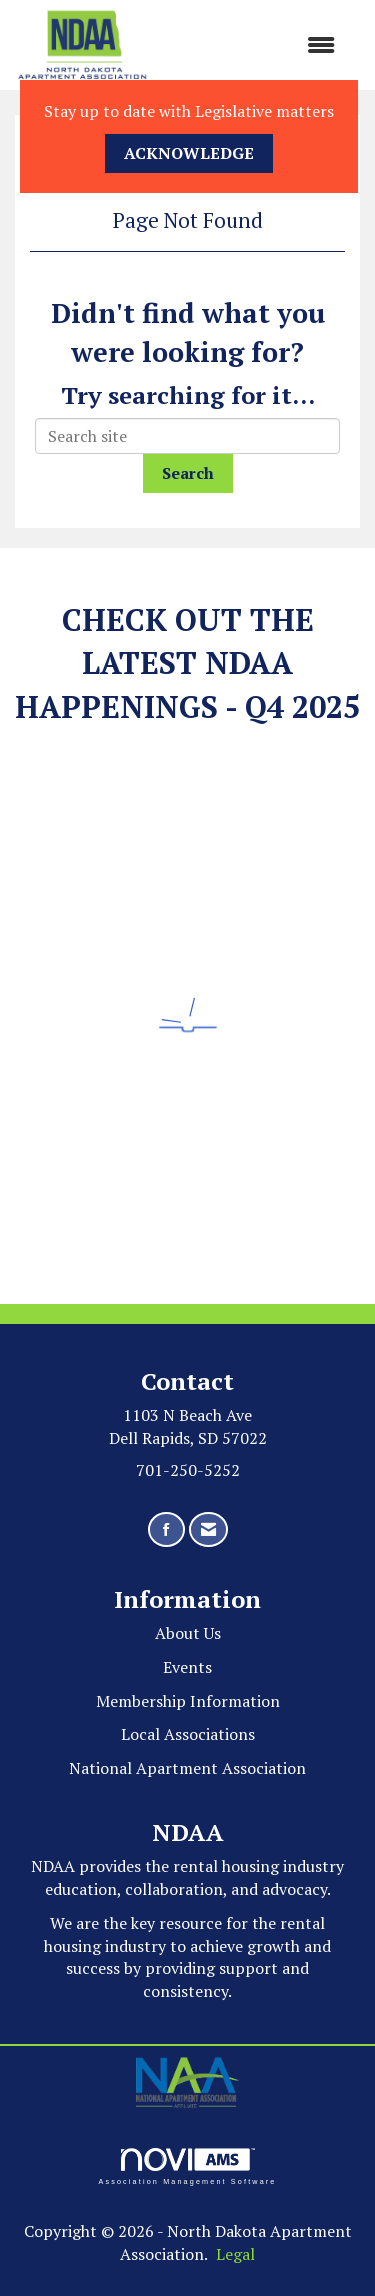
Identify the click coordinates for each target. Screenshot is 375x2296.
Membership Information (188, 1701)
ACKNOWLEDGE (189, 153)
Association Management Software (187, 2166)
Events (187, 1667)
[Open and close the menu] (252, 45)
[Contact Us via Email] (208, 1529)
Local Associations (188, 1734)
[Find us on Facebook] (166, 1529)
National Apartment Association (187, 1768)
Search (188, 473)
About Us (188, 1633)
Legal (235, 2254)
